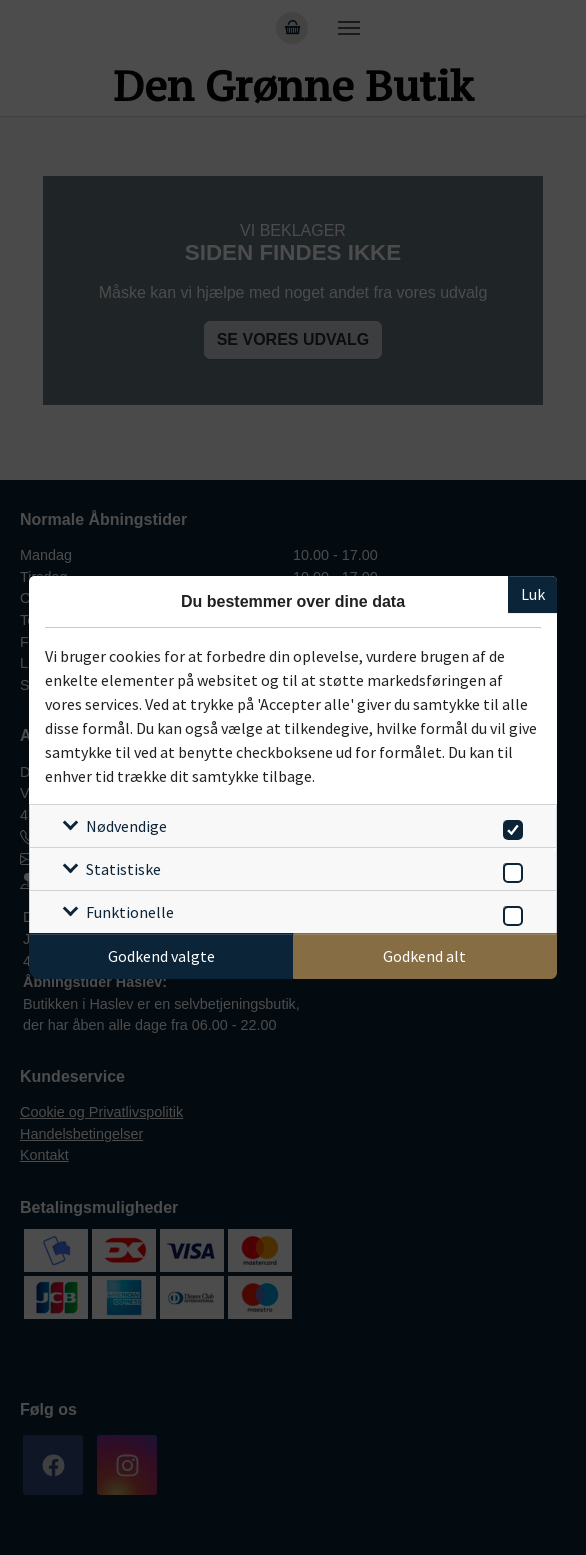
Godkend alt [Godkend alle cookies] (424, 956)
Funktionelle (130, 912)
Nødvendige (126, 826)
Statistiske (123, 869)
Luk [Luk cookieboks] (533, 594)
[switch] (509, 826)
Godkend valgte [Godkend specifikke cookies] (161, 956)
